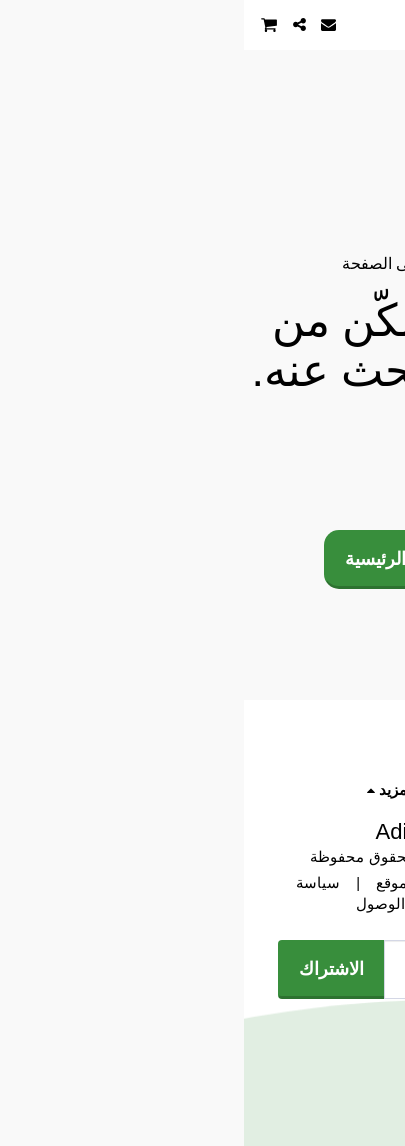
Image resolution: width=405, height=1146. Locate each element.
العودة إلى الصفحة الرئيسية (202, 558)
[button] (383, 24)
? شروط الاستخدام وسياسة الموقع (242, 883)
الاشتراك (87, 968)
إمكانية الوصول (159, 904)
